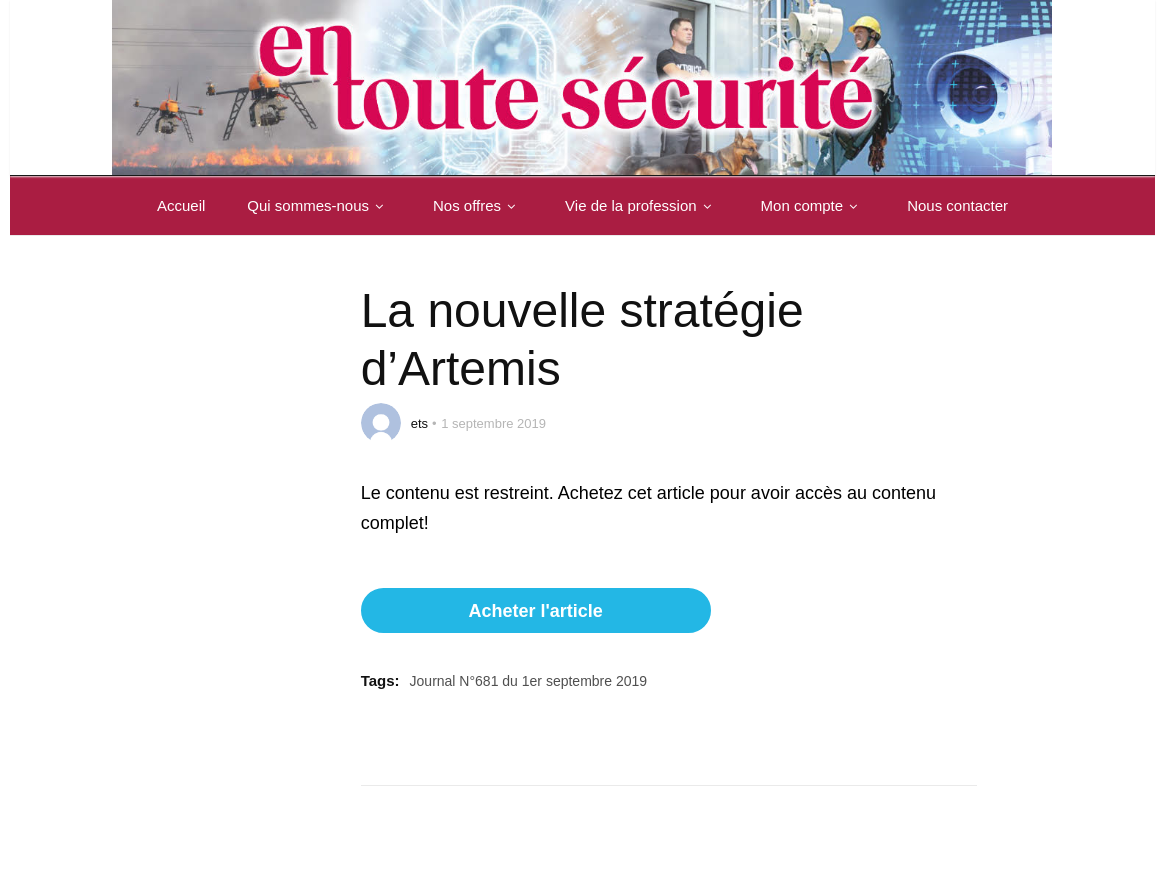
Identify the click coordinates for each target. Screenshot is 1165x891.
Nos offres (478, 205)
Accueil (181, 205)
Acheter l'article (535, 611)
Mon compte (813, 205)
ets (419, 423)
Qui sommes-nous (319, 205)
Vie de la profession (641, 205)
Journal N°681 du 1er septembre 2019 (529, 681)
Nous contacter (957, 205)
